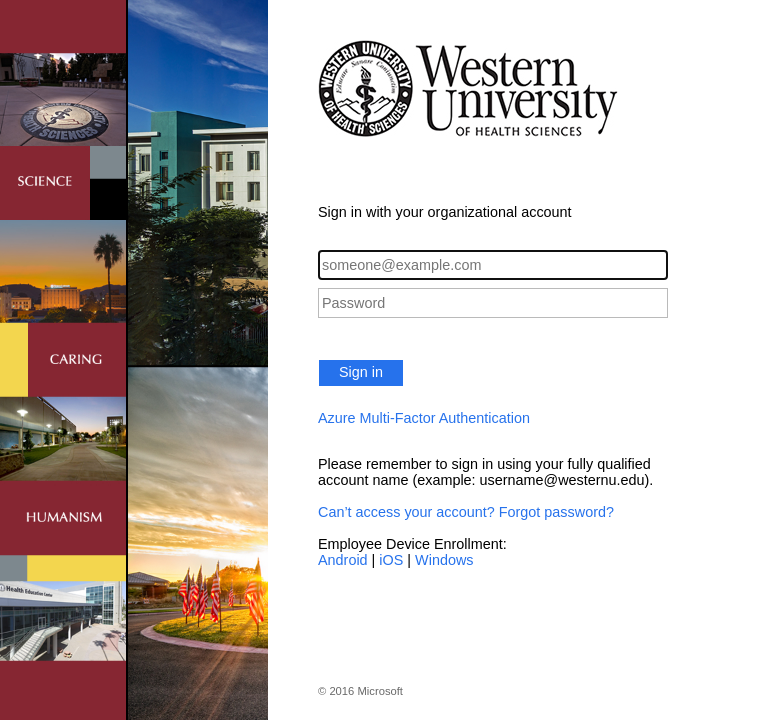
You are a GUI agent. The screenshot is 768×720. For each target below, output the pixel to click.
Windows (444, 560)
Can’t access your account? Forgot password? (466, 512)
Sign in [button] (361, 372)
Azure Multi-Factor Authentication (424, 418)
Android (343, 560)
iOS (391, 560)
